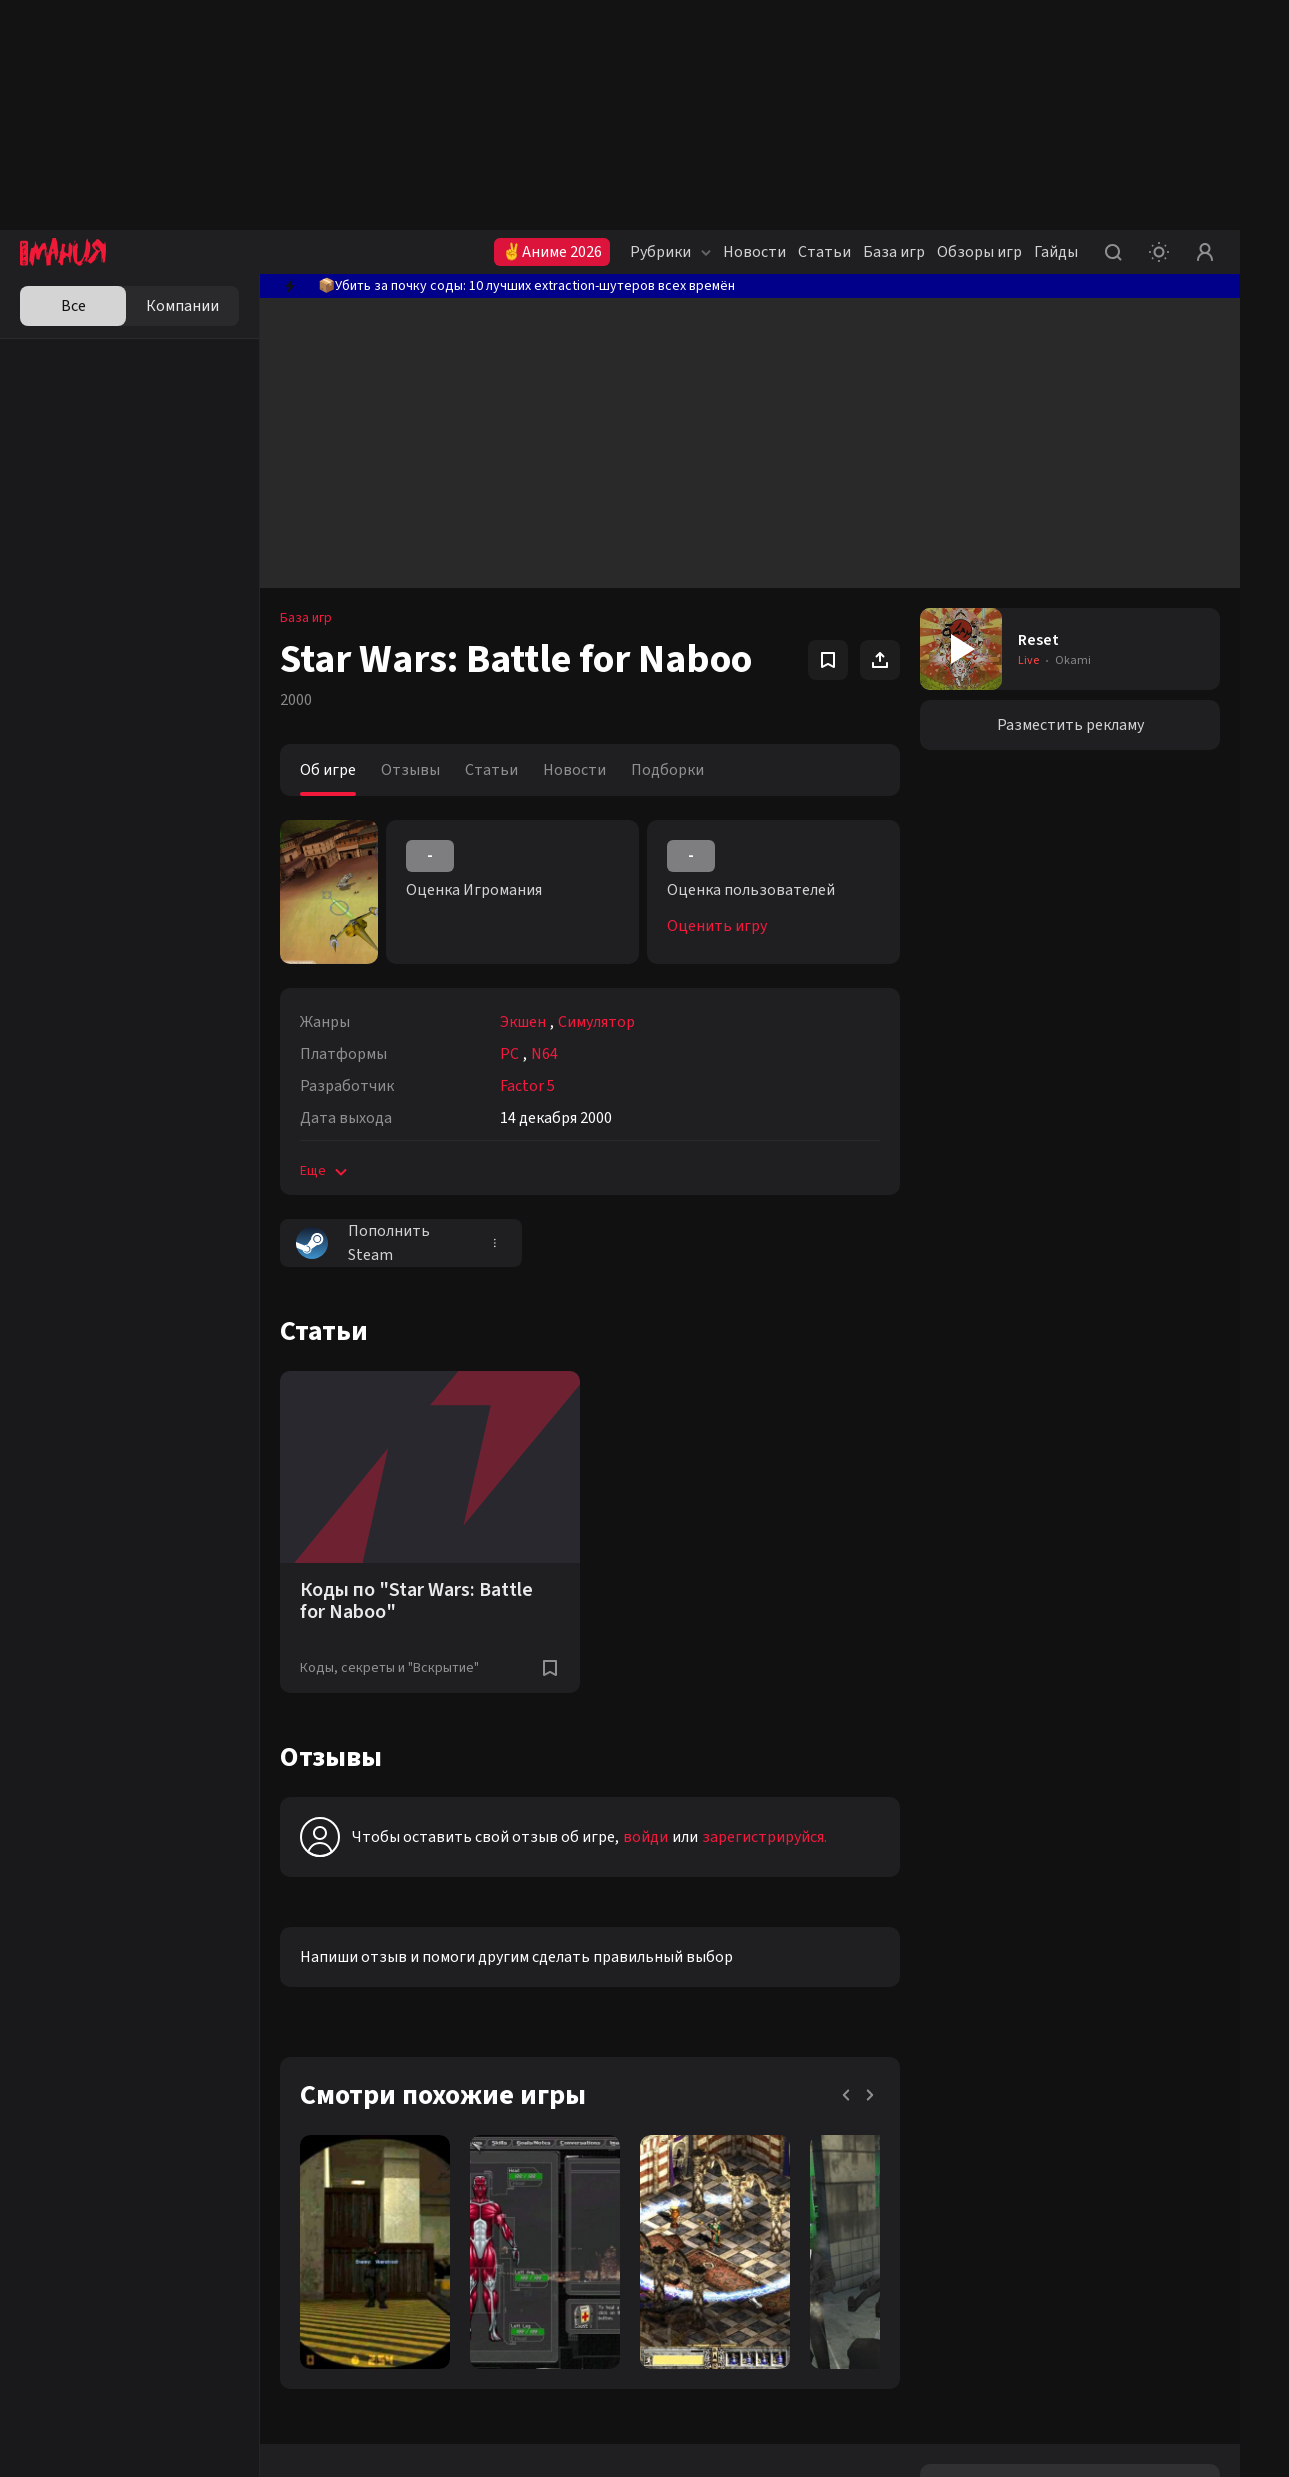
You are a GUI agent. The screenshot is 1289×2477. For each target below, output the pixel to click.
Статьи (824, 252)
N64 (544, 1054)
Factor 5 (527, 1086)
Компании (182, 306)
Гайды (1056, 252)
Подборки (667, 770)
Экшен (523, 1022)
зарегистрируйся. (764, 1837)
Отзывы (410, 770)
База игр (894, 252)
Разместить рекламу (1070, 725)
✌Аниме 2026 (552, 252)
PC (509, 1054)
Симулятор (596, 1022)
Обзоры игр (979, 252)
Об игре (328, 770)
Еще (325, 1171)
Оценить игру (717, 926)
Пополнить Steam (363, 1243)
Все (73, 306)
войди (645, 1837)
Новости (754, 252)
